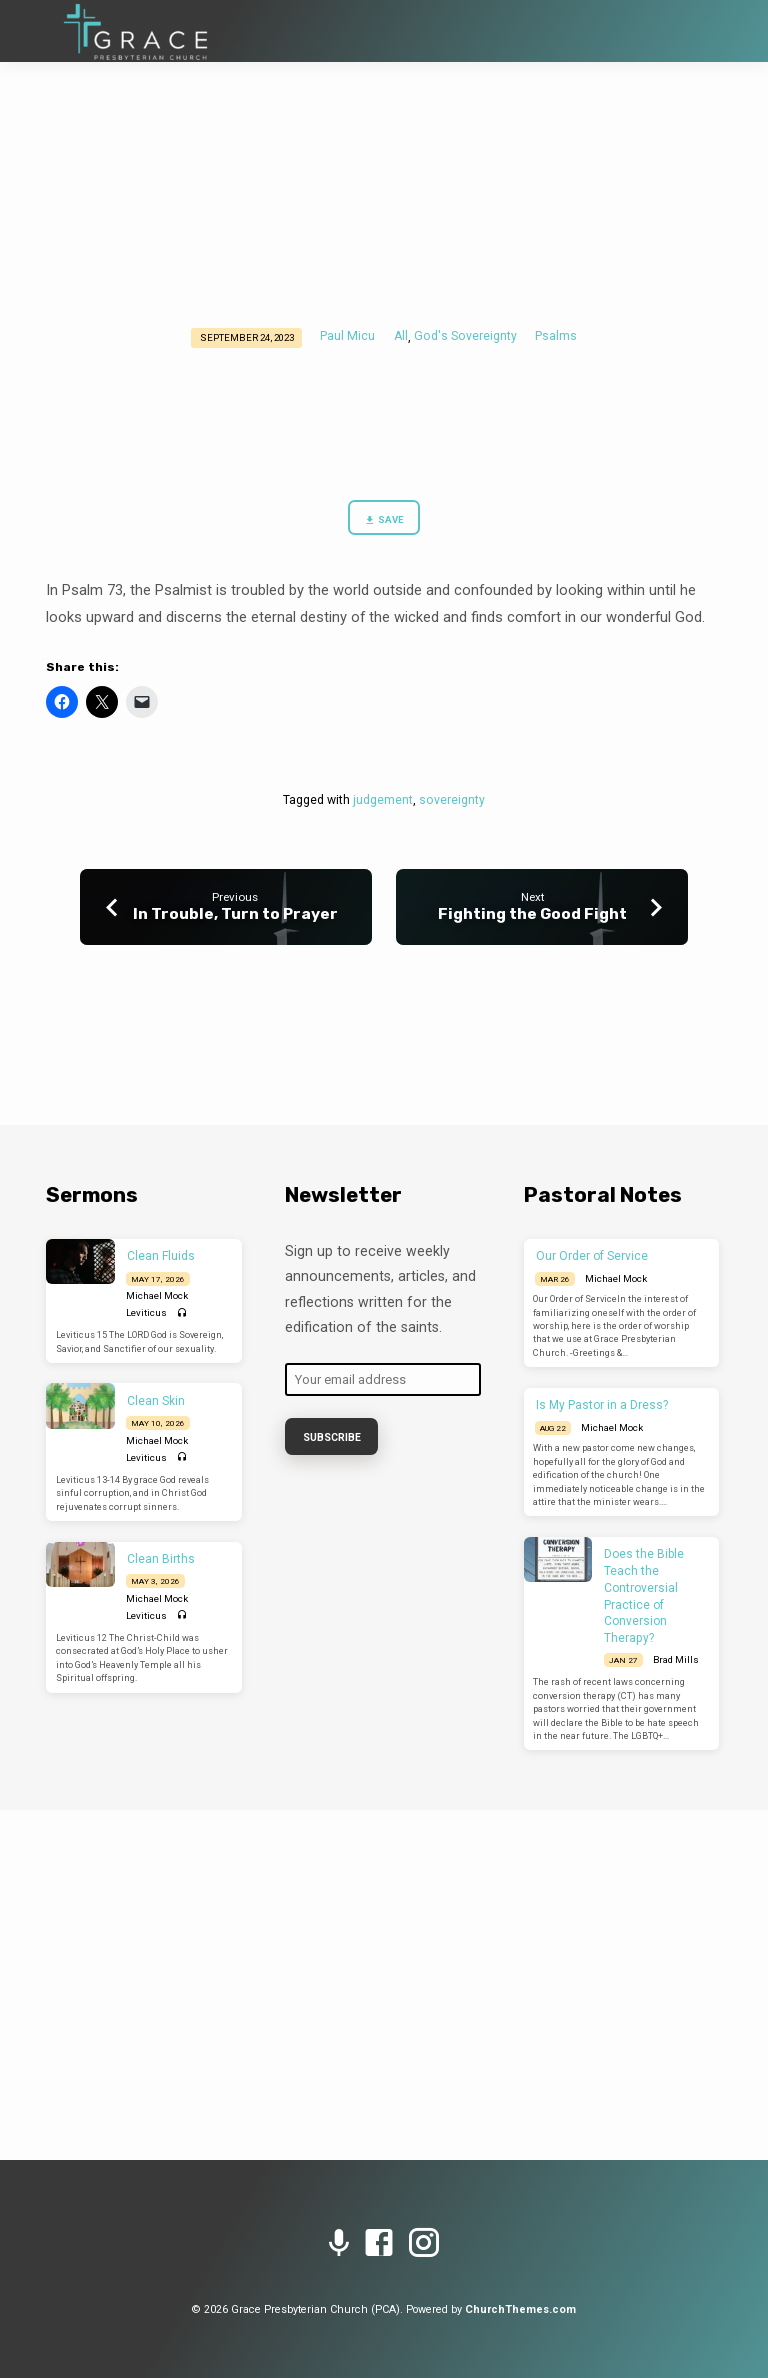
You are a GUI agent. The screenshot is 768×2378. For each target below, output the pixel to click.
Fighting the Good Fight (532, 914)
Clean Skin (156, 1401)
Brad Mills (676, 1659)
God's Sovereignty (465, 336)
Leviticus (146, 1312)
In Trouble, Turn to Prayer (235, 914)
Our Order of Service (592, 1256)
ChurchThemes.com (520, 2309)
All (401, 336)
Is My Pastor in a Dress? (602, 1405)
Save (384, 520)
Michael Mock (157, 1295)
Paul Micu (347, 336)
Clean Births (161, 1559)
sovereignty (452, 800)
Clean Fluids (161, 1256)
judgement (383, 800)
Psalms (556, 336)
